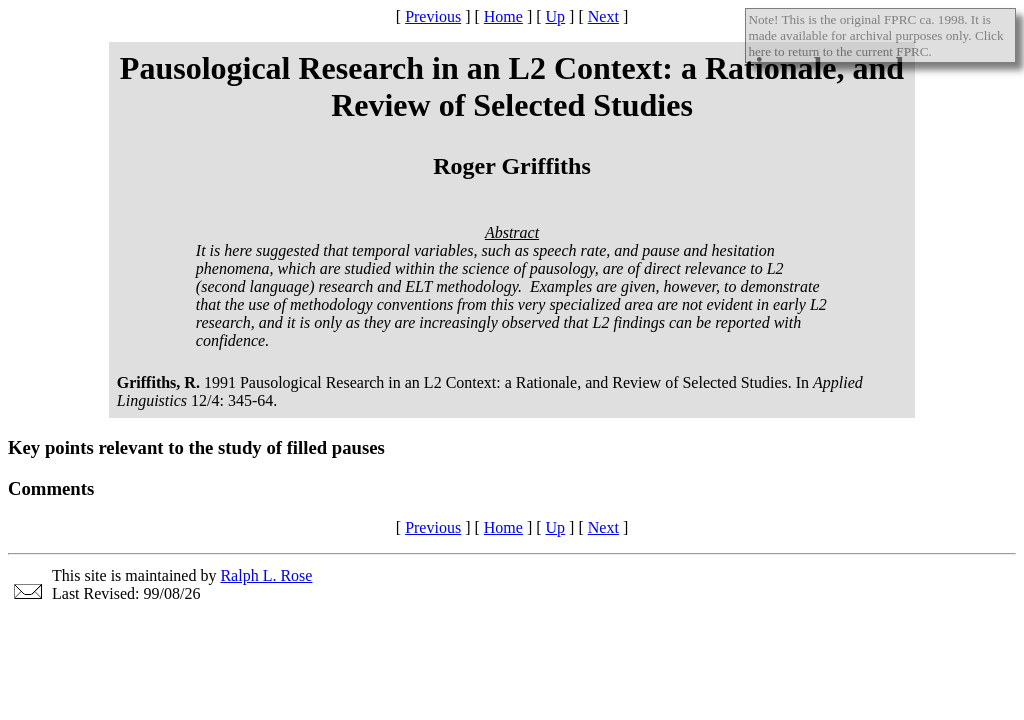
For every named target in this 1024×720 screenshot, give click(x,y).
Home (503, 16)
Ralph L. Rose (266, 575)
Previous (433, 16)
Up (556, 16)
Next (603, 16)
